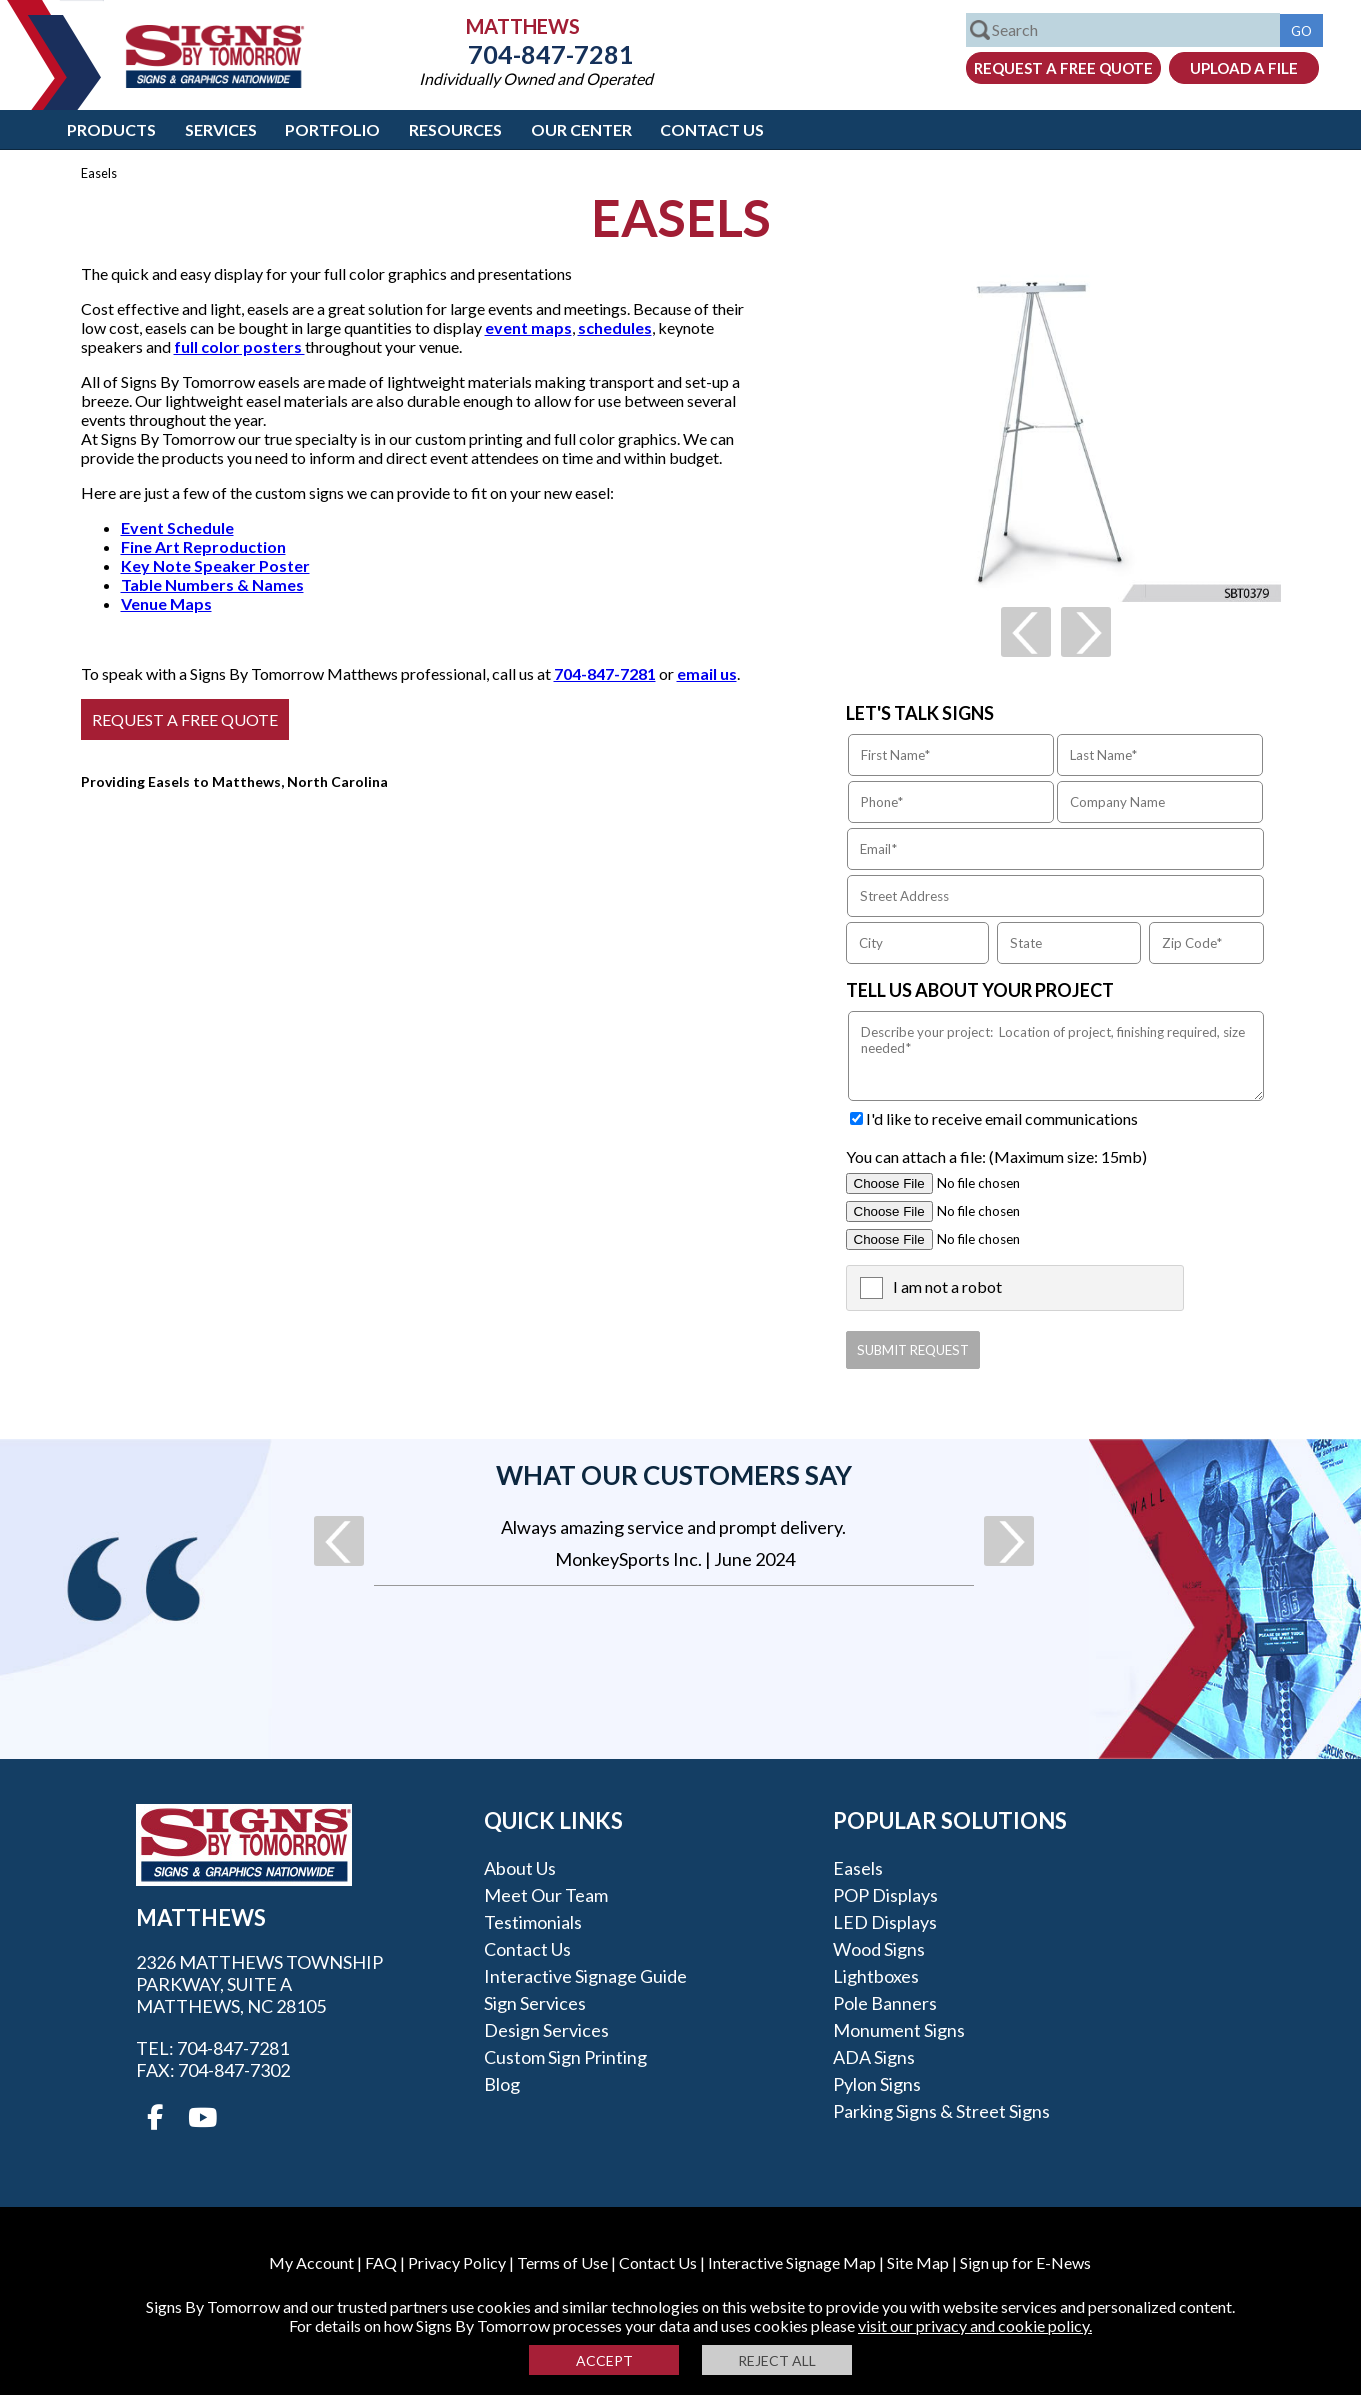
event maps (528, 327)
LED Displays (885, 1922)
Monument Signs (899, 2030)
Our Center (581, 129)
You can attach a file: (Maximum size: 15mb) (996, 1156)
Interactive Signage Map (792, 2262)
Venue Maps (166, 603)
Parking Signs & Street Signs (941, 2111)
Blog (502, 2084)
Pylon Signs (877, 2084)
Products (111, 129)
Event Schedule (177, 527)
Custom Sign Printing (565, 2057)
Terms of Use (562, 2262)
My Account (311, 2262)
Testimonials (533, 1922)
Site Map (918, 2262)
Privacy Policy (457, 2262)
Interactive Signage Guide (585, 1976)
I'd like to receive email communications (1002, 1118)
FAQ (381, 2262)
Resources (455, 129)
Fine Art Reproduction (203, 546)
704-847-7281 (536, 54)
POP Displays (885, 1895)
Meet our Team (546, 1895)
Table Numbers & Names (212, 584)
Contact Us (712, 129)
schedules (615, 327)
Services (221, 129)
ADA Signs (874, 2057)
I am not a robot (947, 1286)
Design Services (546, 2030)
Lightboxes (876, 1976)
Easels (858, 1868)
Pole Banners (885, 2003)
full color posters (239, 346)
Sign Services (535, 2003)
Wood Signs (879, 1949)
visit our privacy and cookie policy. (975, 2325)
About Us (520, 1868)
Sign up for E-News (1025, 2262)
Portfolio (332, 129)
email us (707, 673)
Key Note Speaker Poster (215, 565)
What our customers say (674, 1475)
